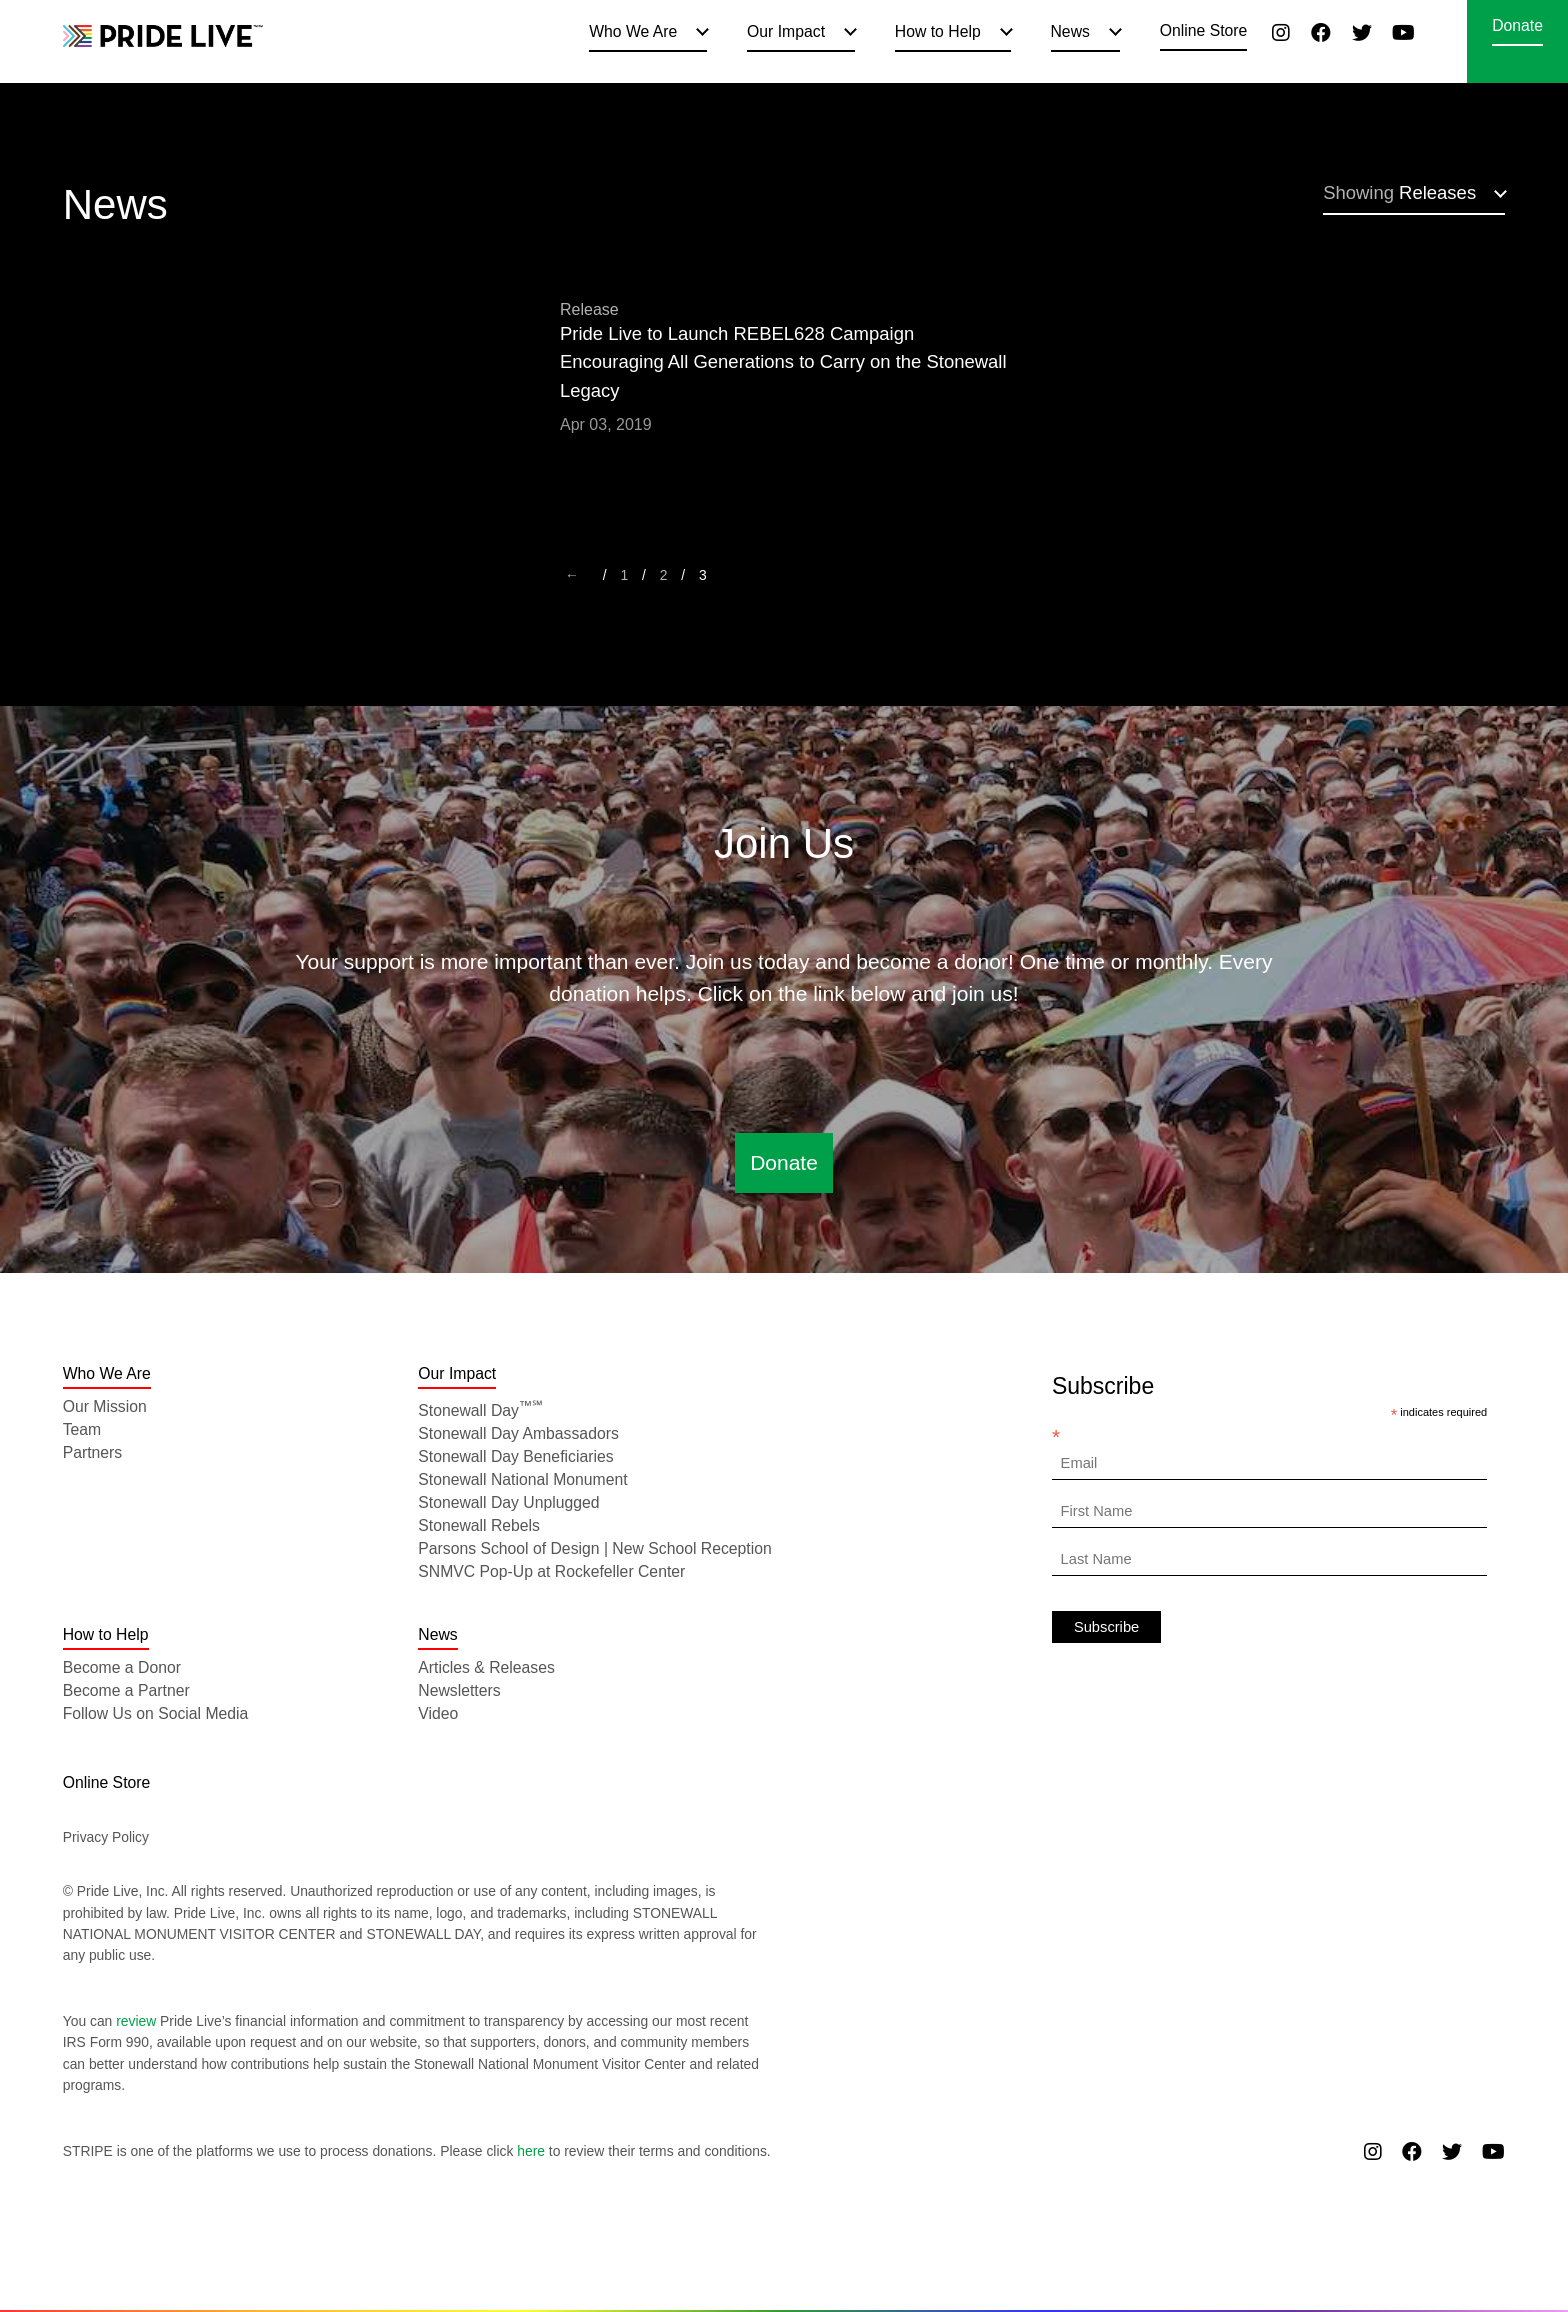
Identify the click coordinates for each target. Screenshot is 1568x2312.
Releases (1399, 192)
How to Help (938, 31)
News (1070, 31)
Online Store (1204, 30)
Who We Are (633, 31)
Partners (93, 1452)
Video (438, 1713)
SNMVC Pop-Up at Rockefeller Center (551, 1571)
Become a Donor (122, 1667)
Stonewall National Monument (522, 1479)
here (531, 2151)
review (136, 2021)
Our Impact (786, 31)
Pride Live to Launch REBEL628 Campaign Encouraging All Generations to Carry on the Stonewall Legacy (783, 362)
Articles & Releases (486, 1667)
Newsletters (459, 1690)
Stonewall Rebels (479, 1525)
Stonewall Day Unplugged (508, 1502)
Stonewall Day (480, 1410)
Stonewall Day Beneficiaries (515, 1456)
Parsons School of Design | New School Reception (594, 1548)
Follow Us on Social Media (156, 1713)
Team (82, 1429)
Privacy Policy (106, 1837)
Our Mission (105, 1406)
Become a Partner (126, 1690)
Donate (1517, 25)
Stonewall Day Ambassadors (518, 1433)
